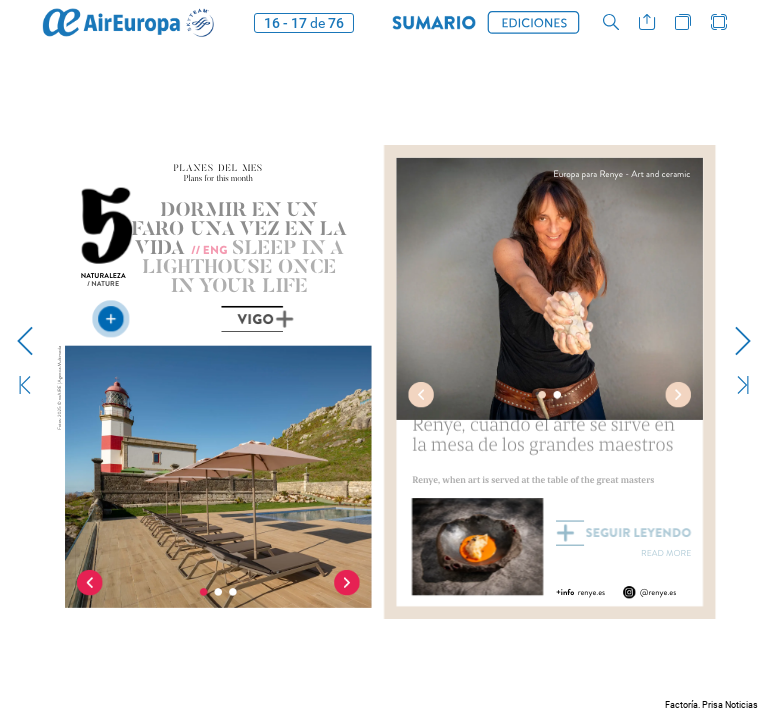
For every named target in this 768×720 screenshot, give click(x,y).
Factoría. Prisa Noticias (711, 705)
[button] (434, 22)
